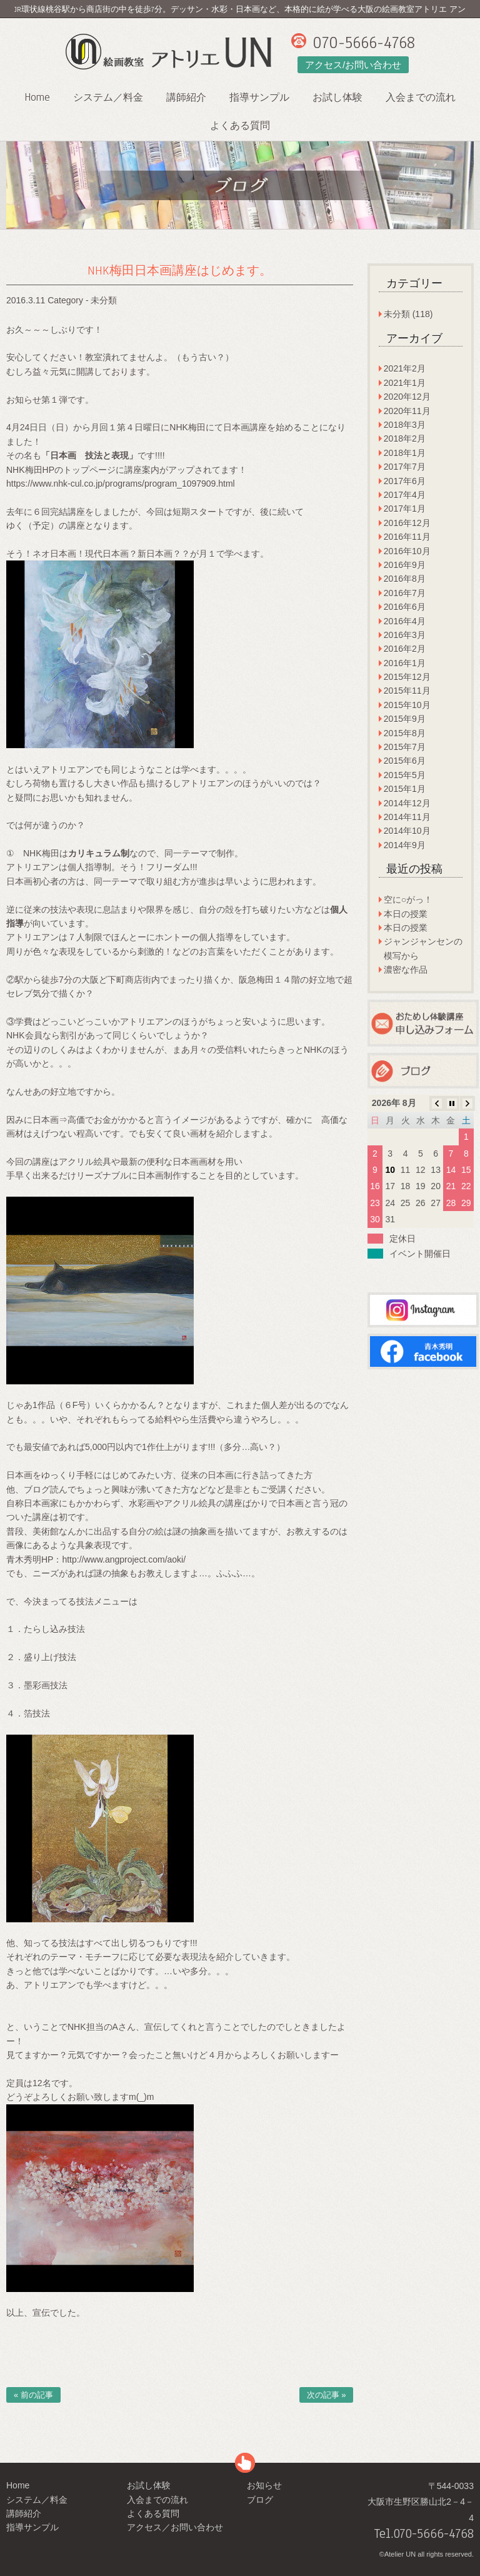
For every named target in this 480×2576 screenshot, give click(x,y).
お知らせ (264, 2485)
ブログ (260, 2500)
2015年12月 (407, 677)
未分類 (104, 300)
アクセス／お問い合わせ (175, 2527)
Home (37, 97)
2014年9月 (405, 845)
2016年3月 (405, 635)
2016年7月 (405, 593)
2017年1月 (405, 509)
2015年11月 (407, 691)
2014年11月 (407, 817)
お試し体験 (337, 97)
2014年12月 (407, 803)
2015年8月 (405, 733)
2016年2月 (405, 649)
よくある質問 (240, 125)
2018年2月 (405, 439)
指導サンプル (259, 97)
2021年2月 (405, 368)
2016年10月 (407, 551)
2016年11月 (407, 537)
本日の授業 (406, 914)
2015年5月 (405, 775)
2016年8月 (405, 579)
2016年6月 (405, 607)
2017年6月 (405, 481)
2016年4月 (405, 621)
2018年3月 (405, 425)
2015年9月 (405, 719)
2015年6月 (405, 761)
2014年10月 (407, 831)
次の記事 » (326, 2395)
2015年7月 (405, 747)
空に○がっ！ (408, 900)
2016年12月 (407, 523)
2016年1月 (405, 663)
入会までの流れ (421, 97)
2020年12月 (407, 397)
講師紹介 (186, 97)
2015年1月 (405, 789)
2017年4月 (405, 495)
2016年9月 (405, 565)
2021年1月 (405, 383)
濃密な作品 (406, 970)
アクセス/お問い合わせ (353, 64)
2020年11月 (407, 411)
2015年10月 (407, 705)
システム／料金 (108, 97)
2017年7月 (405, 467)
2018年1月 (405, 453)
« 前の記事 (33, 2395)
